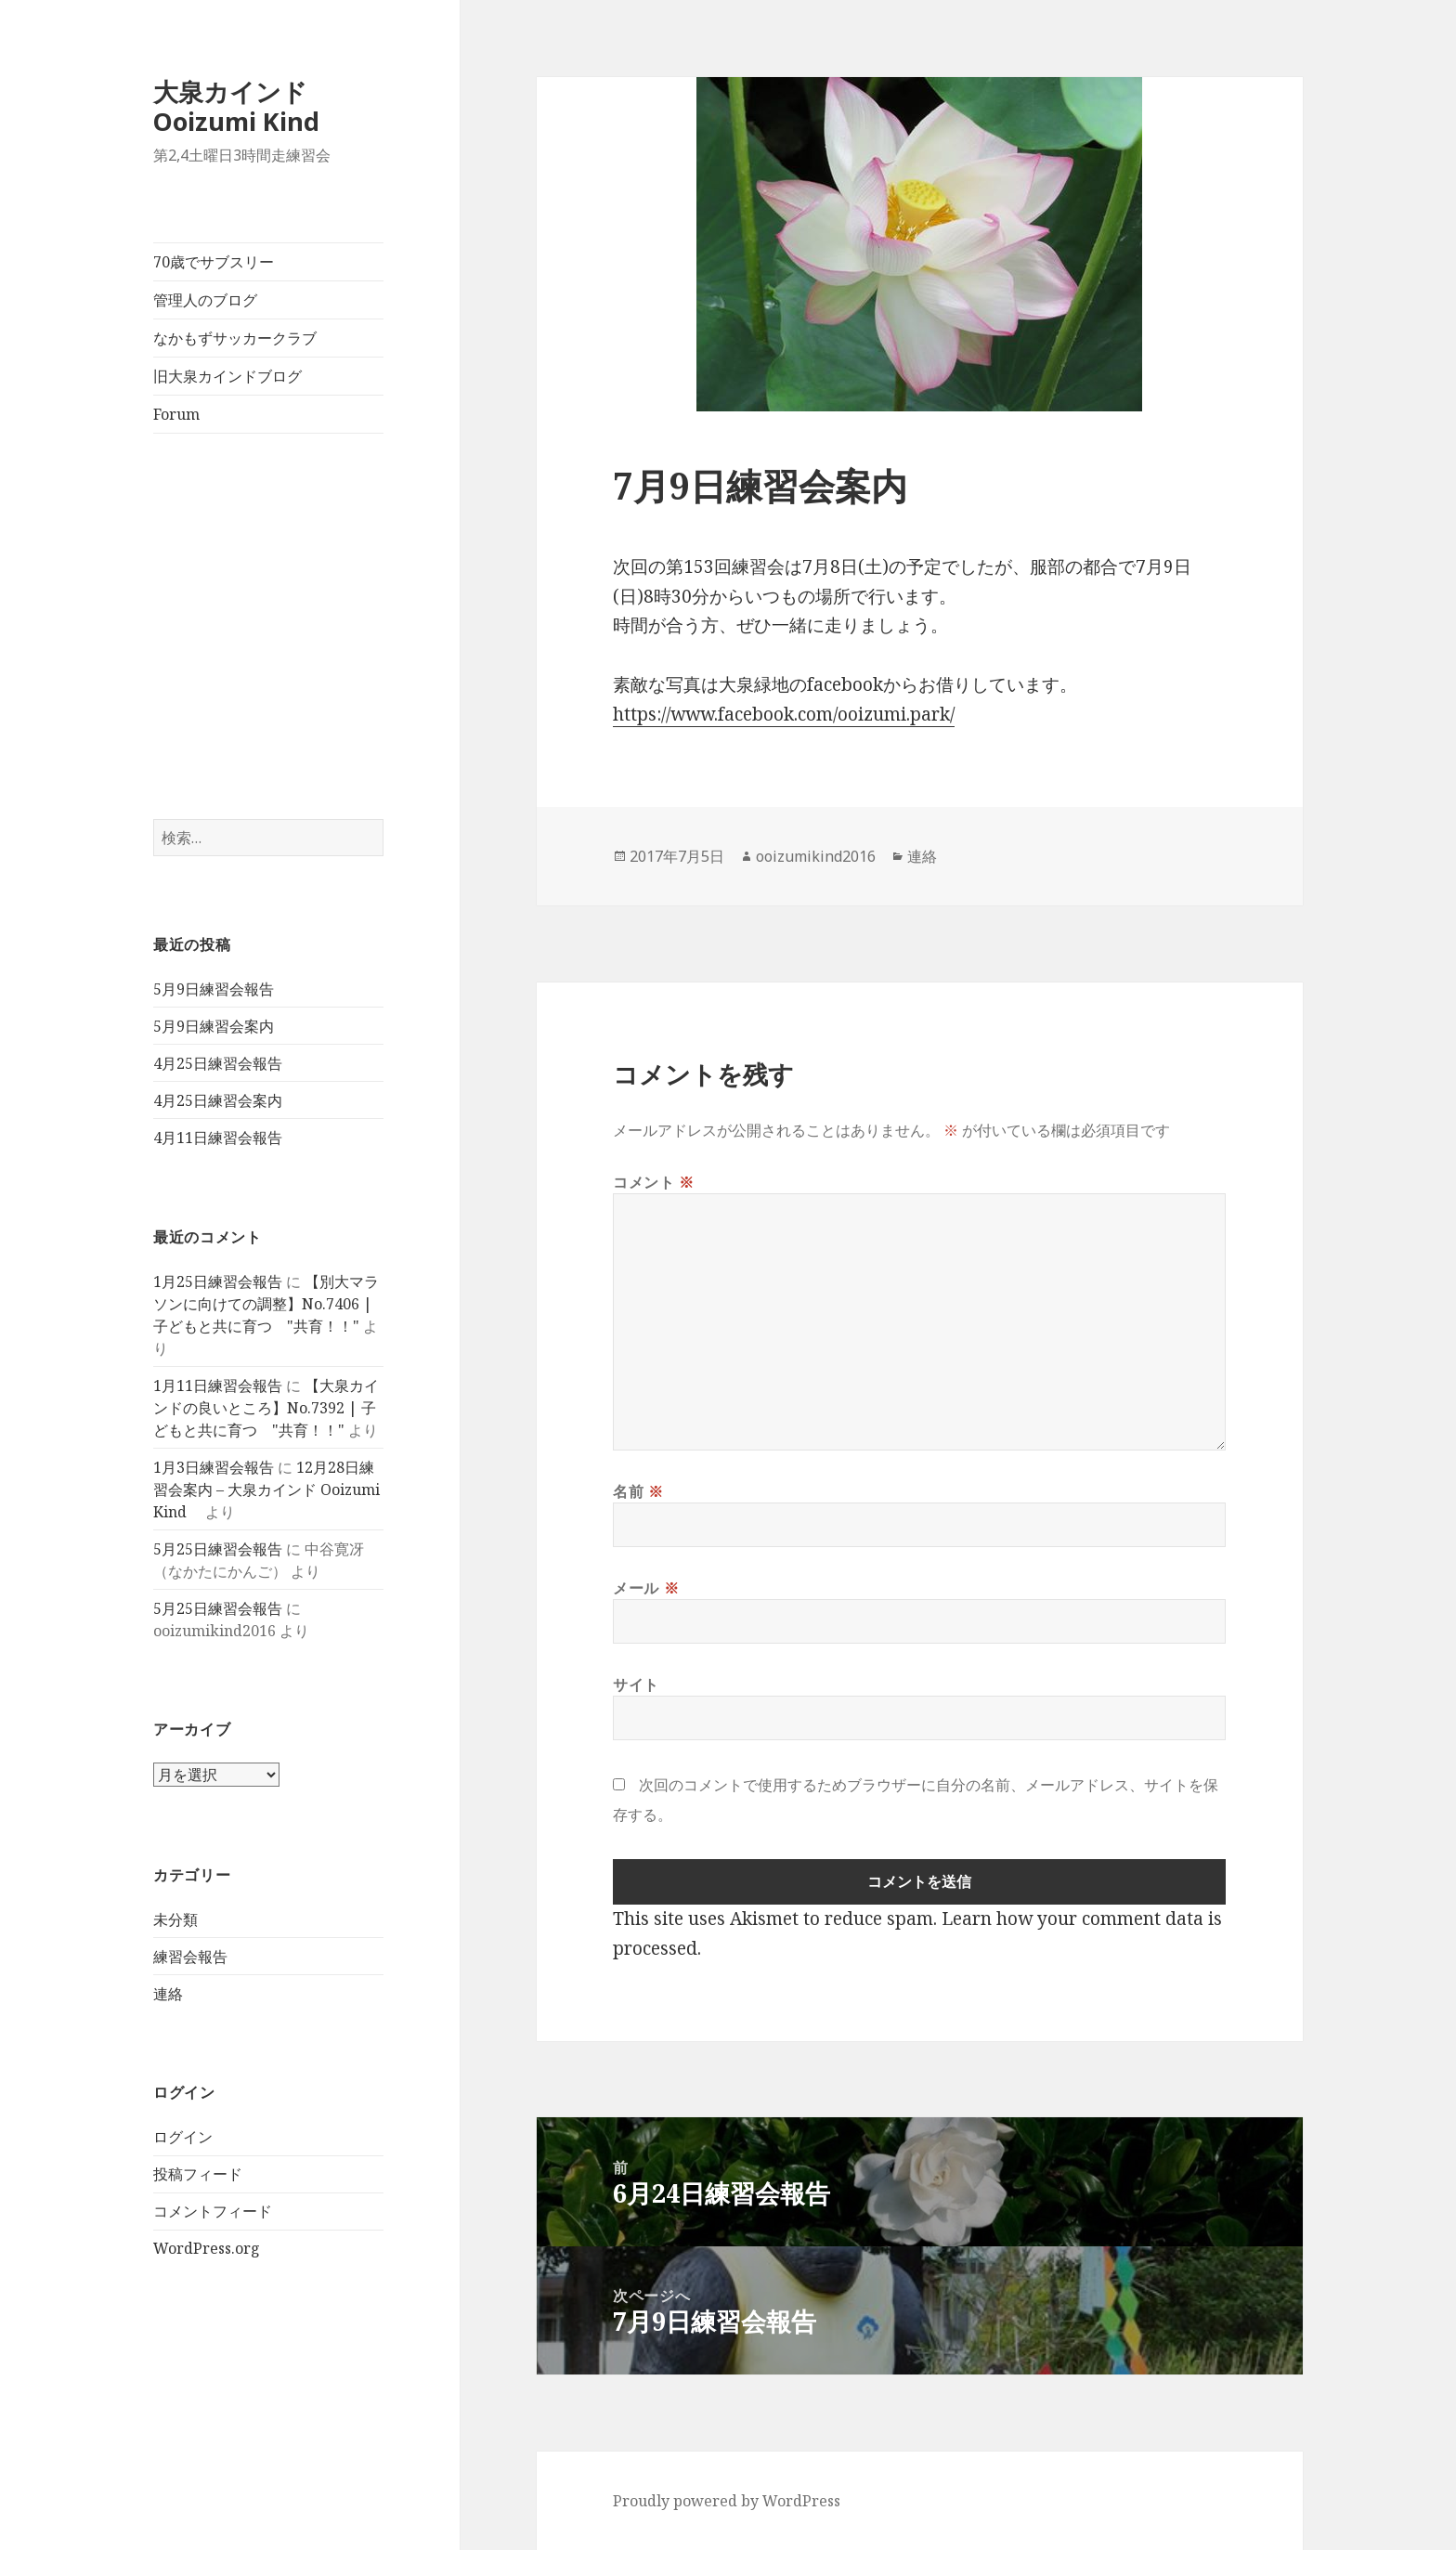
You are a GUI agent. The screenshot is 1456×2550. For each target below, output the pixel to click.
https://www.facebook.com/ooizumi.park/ (784, 714)
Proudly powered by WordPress (726, 2501)
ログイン (183, 2137)
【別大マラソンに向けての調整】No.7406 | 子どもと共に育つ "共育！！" (266, 1303)
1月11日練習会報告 (217, 1385)
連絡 (168, 1994)
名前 (638, 1491)
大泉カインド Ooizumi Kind (248, 106)
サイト (636, 1684)
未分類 (175, 1919)
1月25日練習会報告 (217, 1281)
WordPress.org (206, 2248)
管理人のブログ (205, 300)
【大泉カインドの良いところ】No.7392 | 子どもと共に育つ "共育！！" (266, 1407)
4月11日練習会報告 (217, 1137)
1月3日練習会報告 (213, 1467)
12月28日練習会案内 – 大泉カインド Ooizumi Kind (266, 1489)
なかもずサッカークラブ (235, 338)
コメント (654, 1182)
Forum (176, 414)
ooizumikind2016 (816, 856)
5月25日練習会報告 (217, 1549)
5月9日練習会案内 (213, 1026)
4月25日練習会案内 (217, 1100)
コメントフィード (212, 2211)
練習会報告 (190, 1956)
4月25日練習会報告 (217, 1063)
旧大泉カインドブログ (227, 376)
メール (646, 1588)
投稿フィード (197, 2174)
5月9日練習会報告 (213, 989)
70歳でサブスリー (213, 262)
